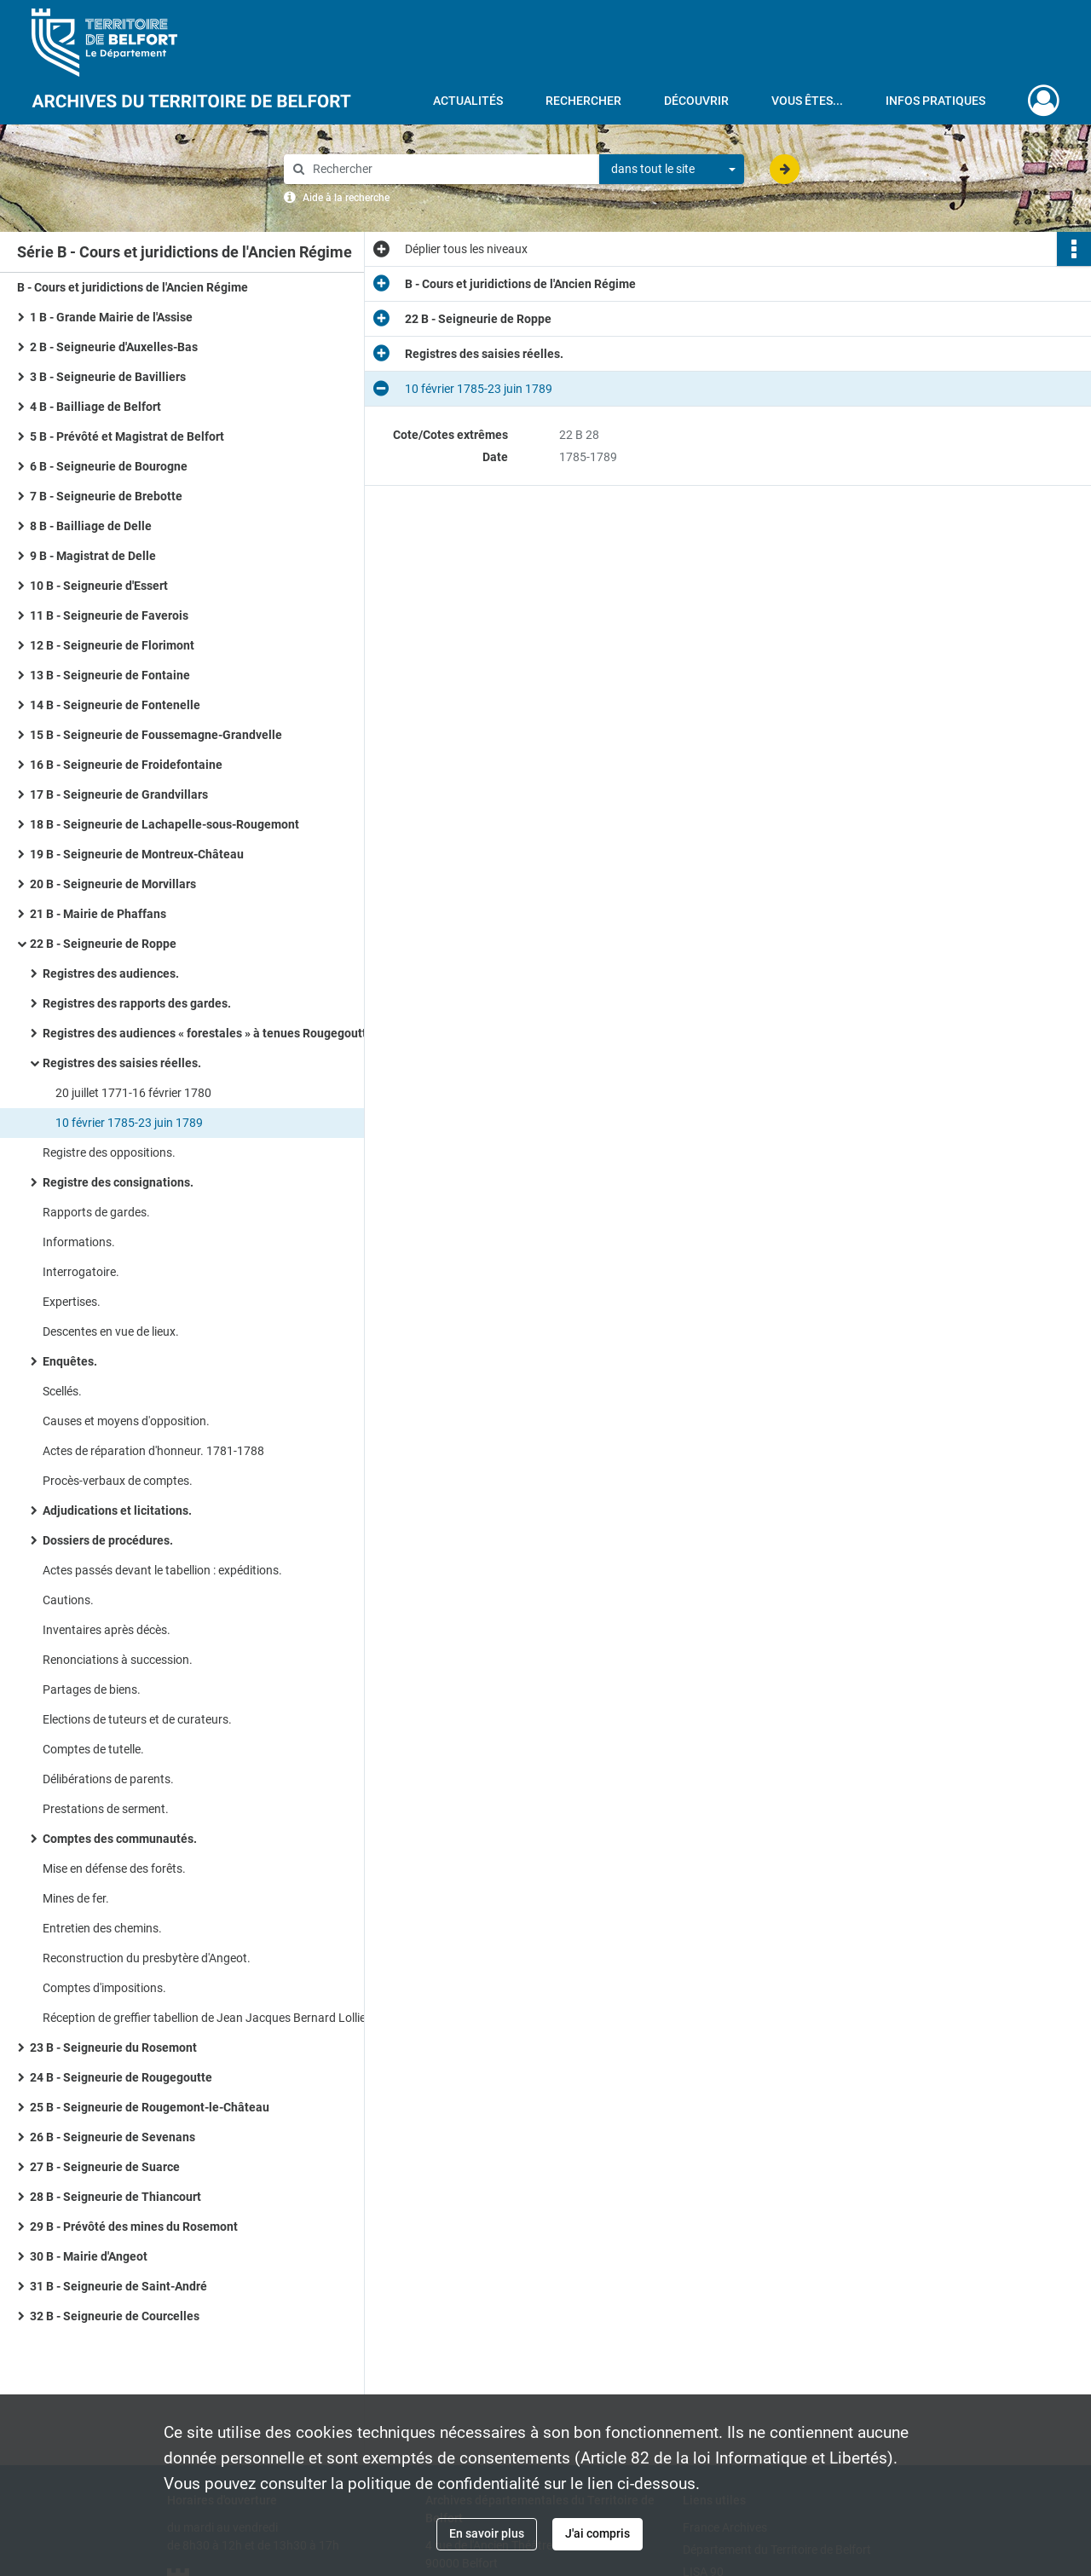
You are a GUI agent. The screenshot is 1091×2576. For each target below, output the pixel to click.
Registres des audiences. (111, 973)
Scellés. (62, 1391)
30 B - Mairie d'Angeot (88, 2256)
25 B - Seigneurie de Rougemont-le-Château (149, 2107)
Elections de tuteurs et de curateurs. (137, 1719)
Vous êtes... (807, 100)
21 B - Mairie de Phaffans (98, 914)
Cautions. (68, 1600)
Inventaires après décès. (106, 1630)
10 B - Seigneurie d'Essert (99, 585)
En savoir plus (486, 2533)
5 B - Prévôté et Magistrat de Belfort (127, 436)
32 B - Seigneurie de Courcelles (114, 2316)
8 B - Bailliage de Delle (91, 526)
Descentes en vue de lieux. (111, 1331)
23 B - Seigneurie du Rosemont (113, 2047)
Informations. (79, 1242)
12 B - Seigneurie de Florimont (112, 645)
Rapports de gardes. (96, 1212)
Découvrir (696, 100)
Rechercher (583, 100)
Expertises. (72, 1301)
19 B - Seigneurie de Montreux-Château (137, 854)
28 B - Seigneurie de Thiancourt (115, 2196)
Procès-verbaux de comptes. (118, 1480)
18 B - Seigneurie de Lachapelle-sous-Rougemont (164, 824)
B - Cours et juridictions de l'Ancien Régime (132, 287)
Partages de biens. (92, 1689)
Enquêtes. (70, 1361)
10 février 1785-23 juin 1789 (129, 1122)
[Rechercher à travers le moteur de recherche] (450, 169)
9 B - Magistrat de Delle (93, 556)
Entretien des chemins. (102, 1928)
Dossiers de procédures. (108, 1540)
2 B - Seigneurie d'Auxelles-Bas (114, 347)
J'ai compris (597, 2533)
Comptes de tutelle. (93, 1749)
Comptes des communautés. (120, 1838)
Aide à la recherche (346, 198)
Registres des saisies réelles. (122, 1063)
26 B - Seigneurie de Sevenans (112, 2137)
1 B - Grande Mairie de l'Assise (111, 317)
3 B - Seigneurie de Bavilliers (108, 377)
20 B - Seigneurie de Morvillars (113, 884)
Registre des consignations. (118, 1182)
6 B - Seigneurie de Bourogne (109, 466)
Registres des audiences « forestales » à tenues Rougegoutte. (210, 1033)
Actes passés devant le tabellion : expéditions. (162, 1570)
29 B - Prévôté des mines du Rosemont (134, 2226)
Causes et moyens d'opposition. (126, 1421)
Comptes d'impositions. (104, 1988)
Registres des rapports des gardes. (137, 1003)
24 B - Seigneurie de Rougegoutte (121, 2077)
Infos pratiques (935, 100)
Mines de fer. (76, 1898)
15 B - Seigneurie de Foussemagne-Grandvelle (156, 735)
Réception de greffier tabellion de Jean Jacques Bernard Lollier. (207, 2017)
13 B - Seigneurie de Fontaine (110, 675)
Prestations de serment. (106, 1809)
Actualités (468, 100)
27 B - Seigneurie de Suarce (105, 2167)
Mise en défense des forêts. (114, 1868)
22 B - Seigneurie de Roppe (103, 943)
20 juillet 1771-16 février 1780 (133, 1093)
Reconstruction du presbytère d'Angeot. (147, 1958)
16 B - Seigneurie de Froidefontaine (126, 764)
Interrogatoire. (81, 1272)
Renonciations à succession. (118, 1659)
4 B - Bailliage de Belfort (95, 406)
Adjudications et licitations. (117, 1510)
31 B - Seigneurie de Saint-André (118, 2286)
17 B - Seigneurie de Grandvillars (119, 794)
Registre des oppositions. (109, 1152)
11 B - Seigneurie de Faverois (109, 615)
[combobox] (671, 169)
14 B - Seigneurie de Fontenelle (115, 705)
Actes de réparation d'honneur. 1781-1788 (153, 1451)
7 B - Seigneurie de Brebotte (106, 496)
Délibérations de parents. (108, 1779)
